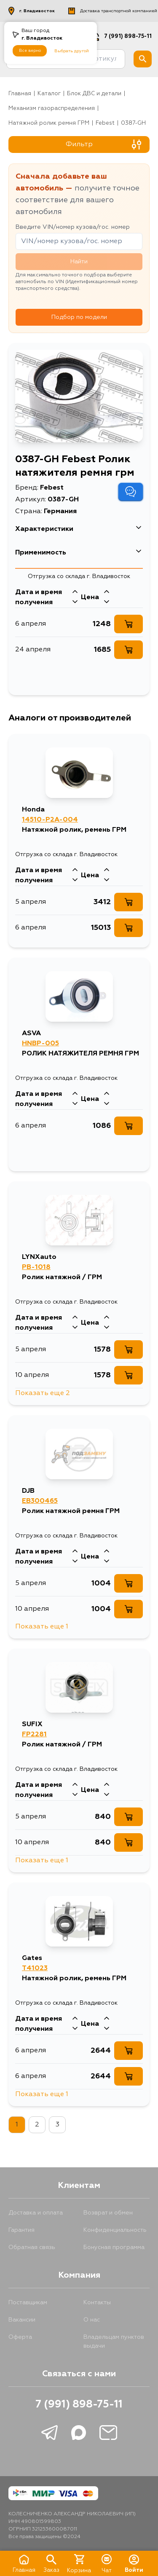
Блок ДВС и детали (94, 93)
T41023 (35, 1968)
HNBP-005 (40, 1043)
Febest (105, 123)
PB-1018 (36, 1267)
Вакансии (21, 2320)
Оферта (20, 2337)
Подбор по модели (79, 317)
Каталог (49, 93)
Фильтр (104, 144)
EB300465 (40, 1501)
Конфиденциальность (115, 2230)
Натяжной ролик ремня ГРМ (48, 123)
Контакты (97, 2303)
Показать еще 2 (42, 1393)
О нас (91, 2320)
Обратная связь (31, 2247)
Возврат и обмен (108, 2213)
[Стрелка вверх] (75, 592)
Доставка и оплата (35, 2213)
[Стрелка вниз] (75, 602)
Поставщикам (27, 2303)
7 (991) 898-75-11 (79, 2404)
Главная (19, 93)
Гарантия (21, 2230)
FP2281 (34, 1734)
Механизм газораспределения (51, 108)
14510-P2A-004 (50, 820)
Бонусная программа (114, 2247)
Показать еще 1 (41, 1626)
